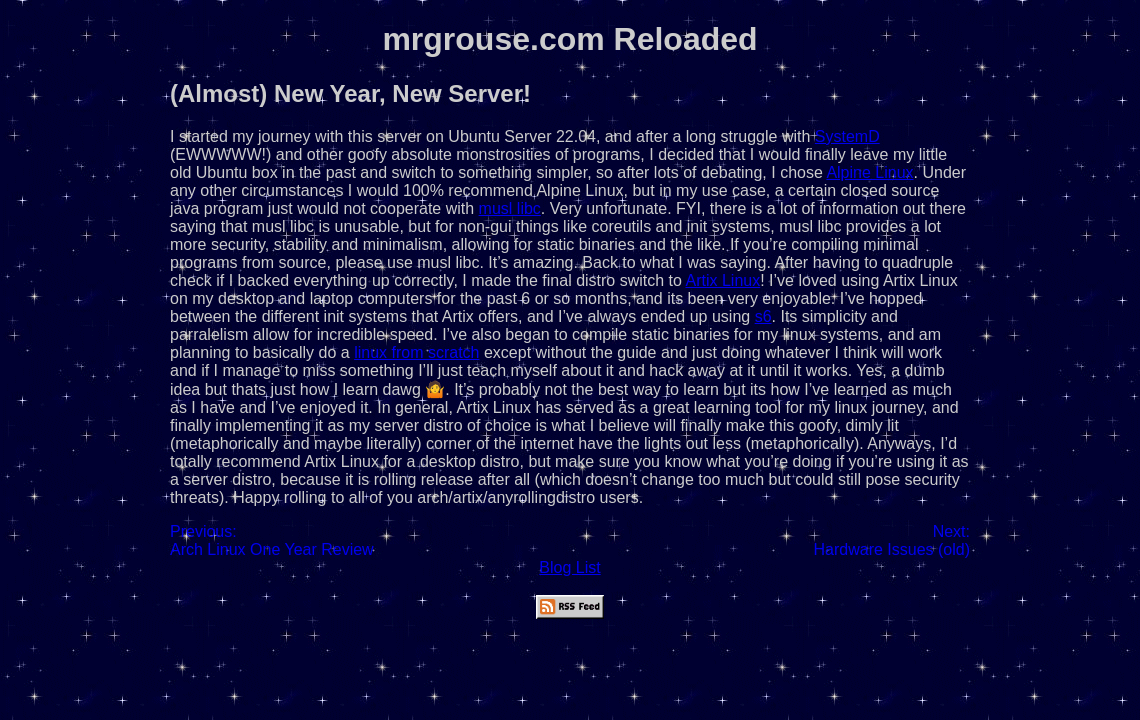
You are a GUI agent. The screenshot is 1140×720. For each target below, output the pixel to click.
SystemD (847, 136)
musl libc (510, 208)
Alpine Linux (869, 172)
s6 (763, 316)
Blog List (569, 567)
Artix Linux (723, 280)
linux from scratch (416, 352)
